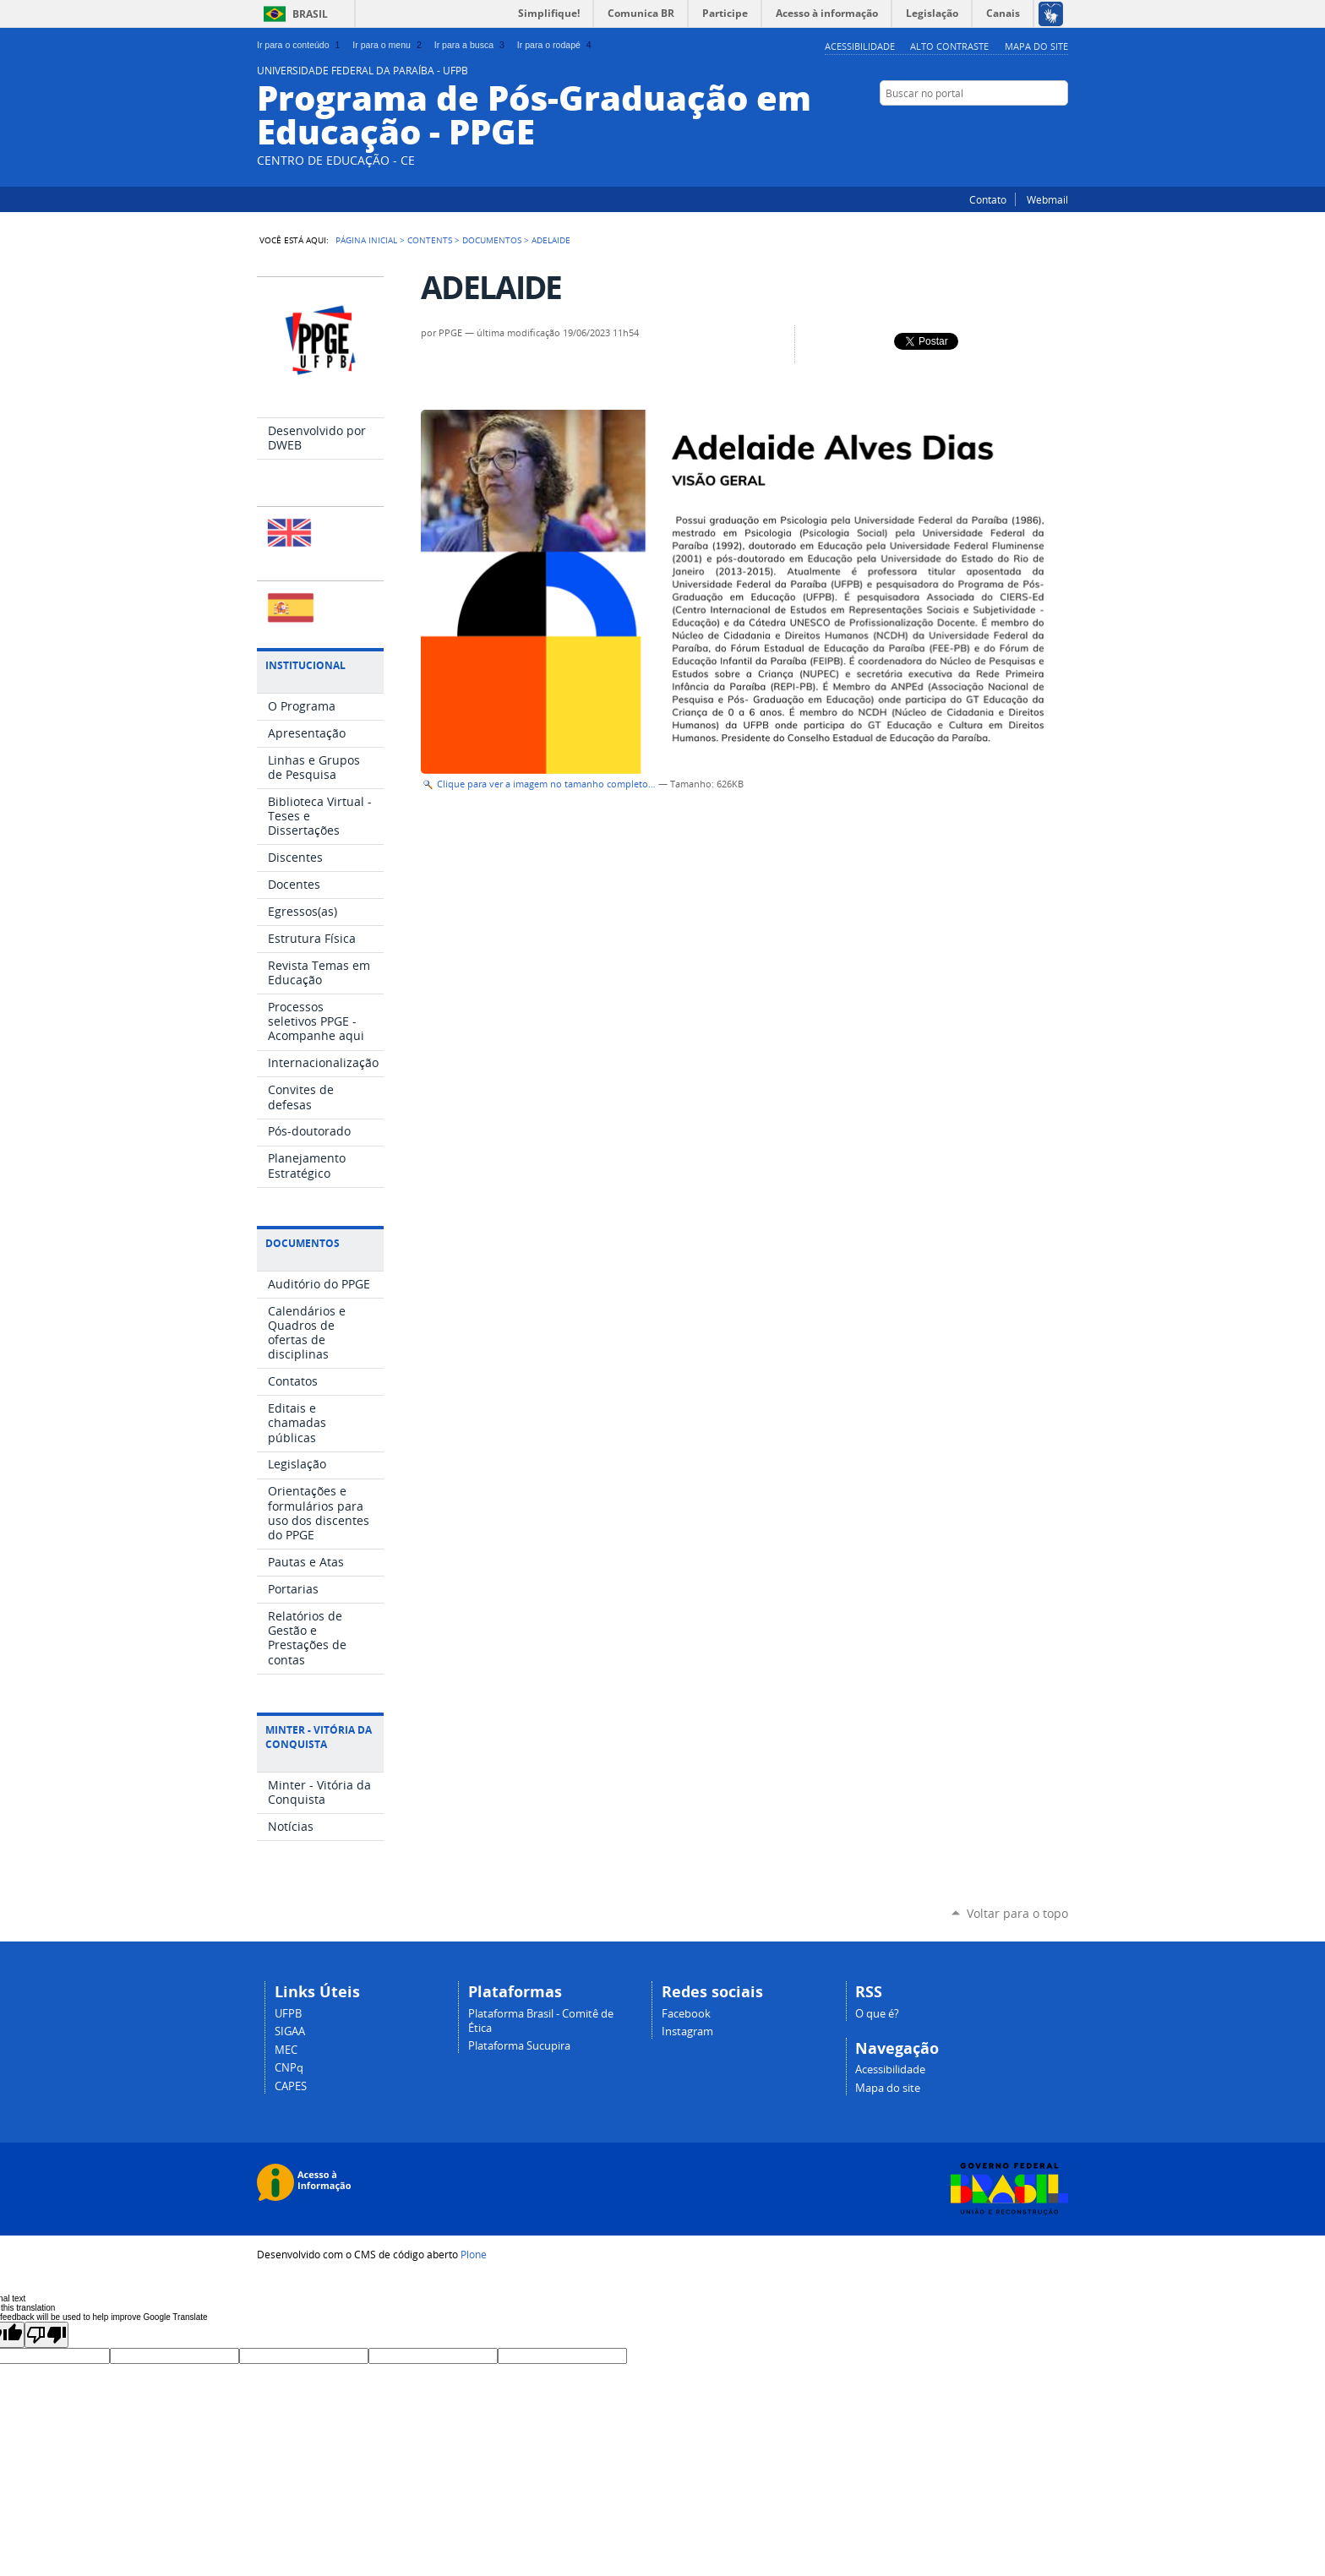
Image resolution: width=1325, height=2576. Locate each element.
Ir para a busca (471, 45)
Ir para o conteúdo (300, 45)
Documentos (491, 240)
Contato (987, 199)
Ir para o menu (388, 45)
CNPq (289, 2068)
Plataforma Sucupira (519, 2046)
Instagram (1038, 125)
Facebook (1059, 125)
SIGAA (290, 2031)
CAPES (291, 2086)
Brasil (310, 14)
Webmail (1047, 199)
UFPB (288, 2014)
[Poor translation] (46, 2335)
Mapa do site (1036, 46)
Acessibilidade (860, 46)
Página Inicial (366, 240)
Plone (474, 2254)
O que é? (877, 2014)
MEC (286, 2050)
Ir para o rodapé (556, 45)
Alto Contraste (949, 46)
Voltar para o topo (1017, 1913)
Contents (429, 240)
